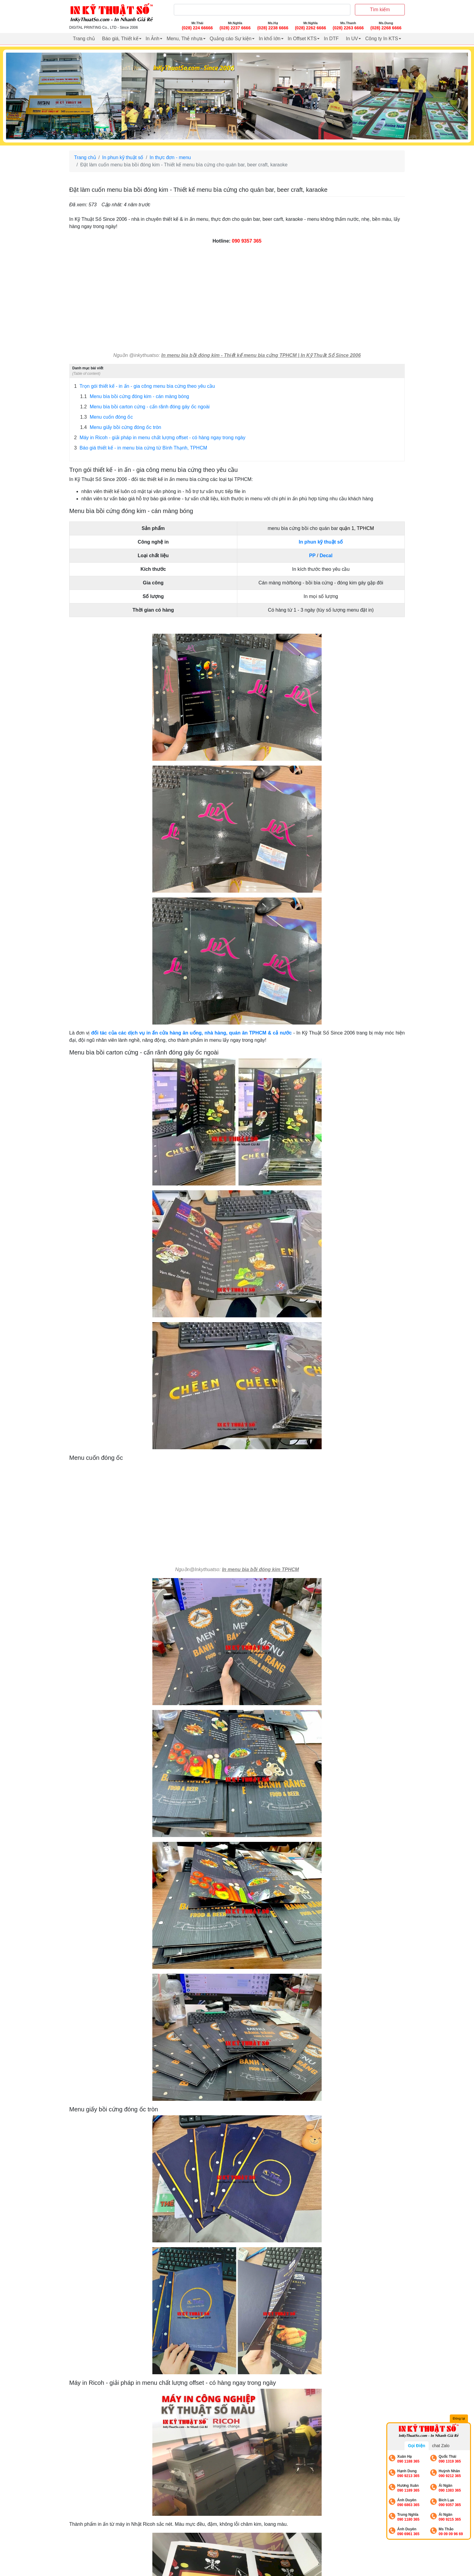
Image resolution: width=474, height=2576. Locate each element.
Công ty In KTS (381, 38)
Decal (326, 555)
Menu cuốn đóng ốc (106, 417)
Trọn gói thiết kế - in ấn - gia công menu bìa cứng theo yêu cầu (144, 386)
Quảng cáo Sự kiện (231, 38)
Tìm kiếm (380, 9)
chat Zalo (441, 2445)
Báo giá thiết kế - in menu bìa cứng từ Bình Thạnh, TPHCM (140, 448)
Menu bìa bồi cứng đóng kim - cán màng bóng (134, 396)
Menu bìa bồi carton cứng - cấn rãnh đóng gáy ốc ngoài (144, 406)
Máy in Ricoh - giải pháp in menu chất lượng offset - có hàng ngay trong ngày (159, 437)
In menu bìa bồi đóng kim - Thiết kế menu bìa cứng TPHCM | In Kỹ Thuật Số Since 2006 (261, 355)
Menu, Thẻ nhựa (184, 38)
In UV (352, 38)
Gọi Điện (416, 2445)
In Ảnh (153, 38)
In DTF (331, 38)
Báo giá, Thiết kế (120, 38)
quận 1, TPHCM (356, 528)
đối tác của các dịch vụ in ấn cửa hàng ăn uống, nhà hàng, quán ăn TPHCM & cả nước (191, 1032)
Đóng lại (459, 2418)
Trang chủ (84, 38)
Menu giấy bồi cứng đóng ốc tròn (120, 427)
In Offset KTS (302, 38)
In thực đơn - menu (170, 157)
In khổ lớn (270, 38)
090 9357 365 (246, 241)
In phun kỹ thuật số (122, 157)
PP (312, 555)
